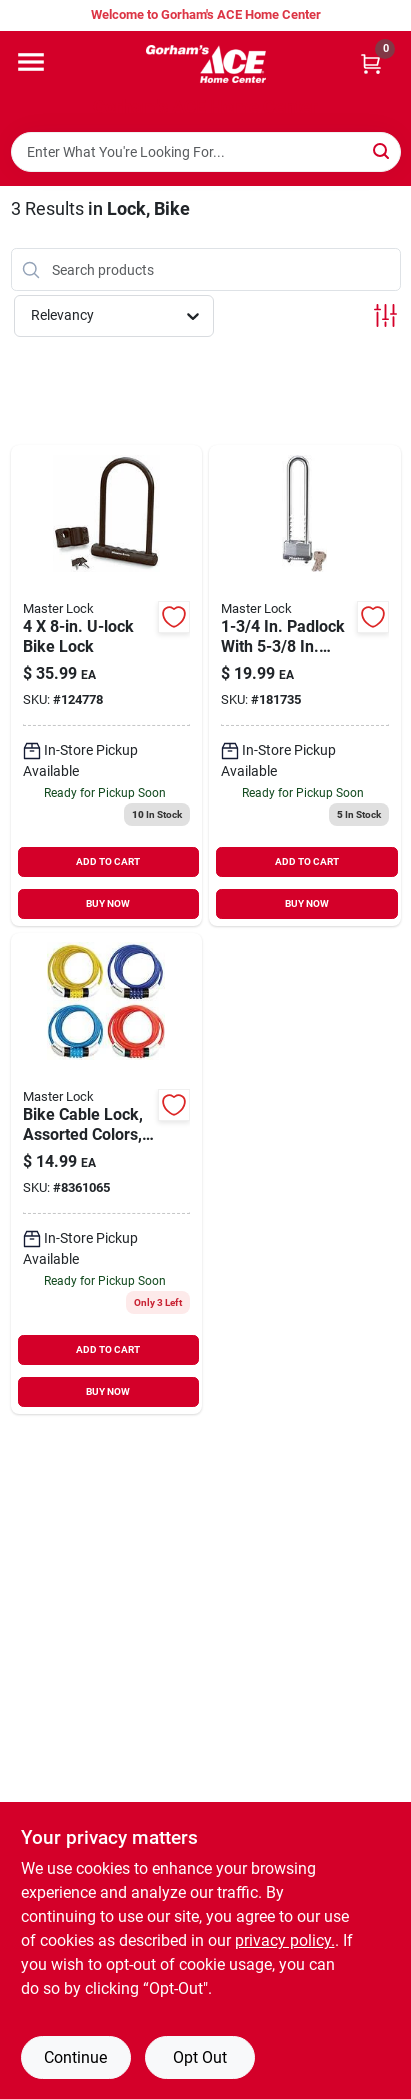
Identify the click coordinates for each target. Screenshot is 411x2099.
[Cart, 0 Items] (371, 63)
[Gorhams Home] (206, 64)
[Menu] (31, 62)
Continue (75, 2057)
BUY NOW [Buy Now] (108, 903)
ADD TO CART (108, 861)
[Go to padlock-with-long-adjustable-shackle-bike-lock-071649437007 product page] (305, 685)
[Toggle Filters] (385, 315)
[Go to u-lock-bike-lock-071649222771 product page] (107, 685)
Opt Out (200, 2057)
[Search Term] (206, 152)
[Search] (382, 150)
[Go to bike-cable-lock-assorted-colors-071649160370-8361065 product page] (107, 1173)
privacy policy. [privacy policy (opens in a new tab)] (285, 1940)
